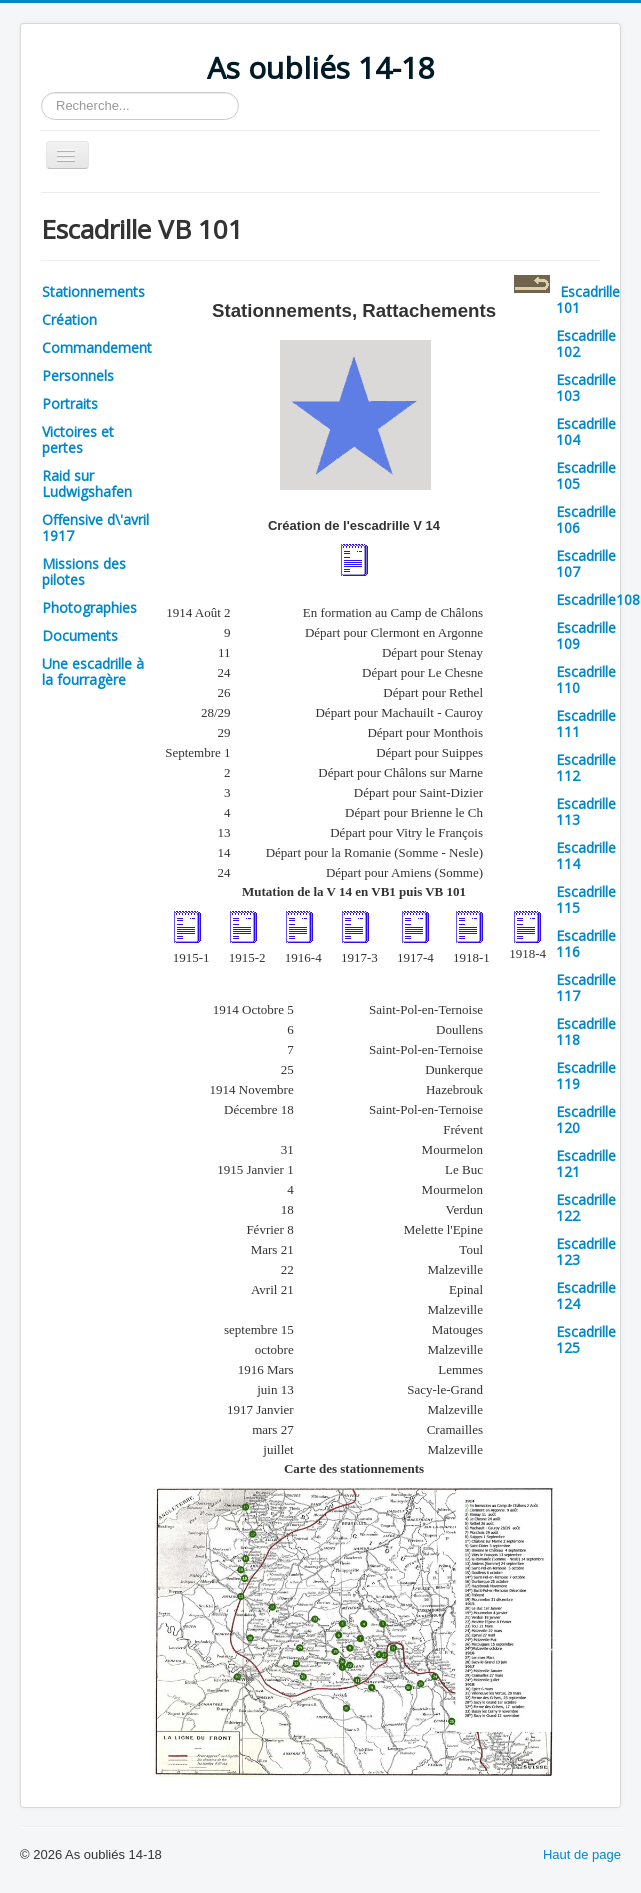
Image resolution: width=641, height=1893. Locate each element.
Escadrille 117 (586, 987)
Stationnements (93, 291)
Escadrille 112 (586, 767)
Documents (80, 635)
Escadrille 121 (586, 1163)
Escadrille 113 (586, 811)
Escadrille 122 (586, 1207)
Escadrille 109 (586, 635)
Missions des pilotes (84, 571)
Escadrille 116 (586, 943)
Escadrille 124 (586, 1295)
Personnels (78, 375)
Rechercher (41, 92)
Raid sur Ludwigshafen (87, 483)
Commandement (97, 347)
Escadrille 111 (586, 723)
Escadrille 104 (586, 431)
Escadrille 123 (586, 1251)
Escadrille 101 (588, 299)
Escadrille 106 (586, 519)
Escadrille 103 (586, 387)
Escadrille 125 (586, 1339)
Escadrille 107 (586, 563)
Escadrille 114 (586, 855)
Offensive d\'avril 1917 (95, 527)
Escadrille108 (598, 599)
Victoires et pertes (78, 439)
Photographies (89, 607)
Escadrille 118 (586, 1031)
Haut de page (582, 1854)
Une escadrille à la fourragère (93, 671)
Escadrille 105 (586, 475)
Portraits (70, 403)
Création (69, 319)
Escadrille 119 (586, 1075)
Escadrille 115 (586, 899)
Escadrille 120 (586, 1119)
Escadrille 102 (586, 343)
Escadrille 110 (586, 679)
